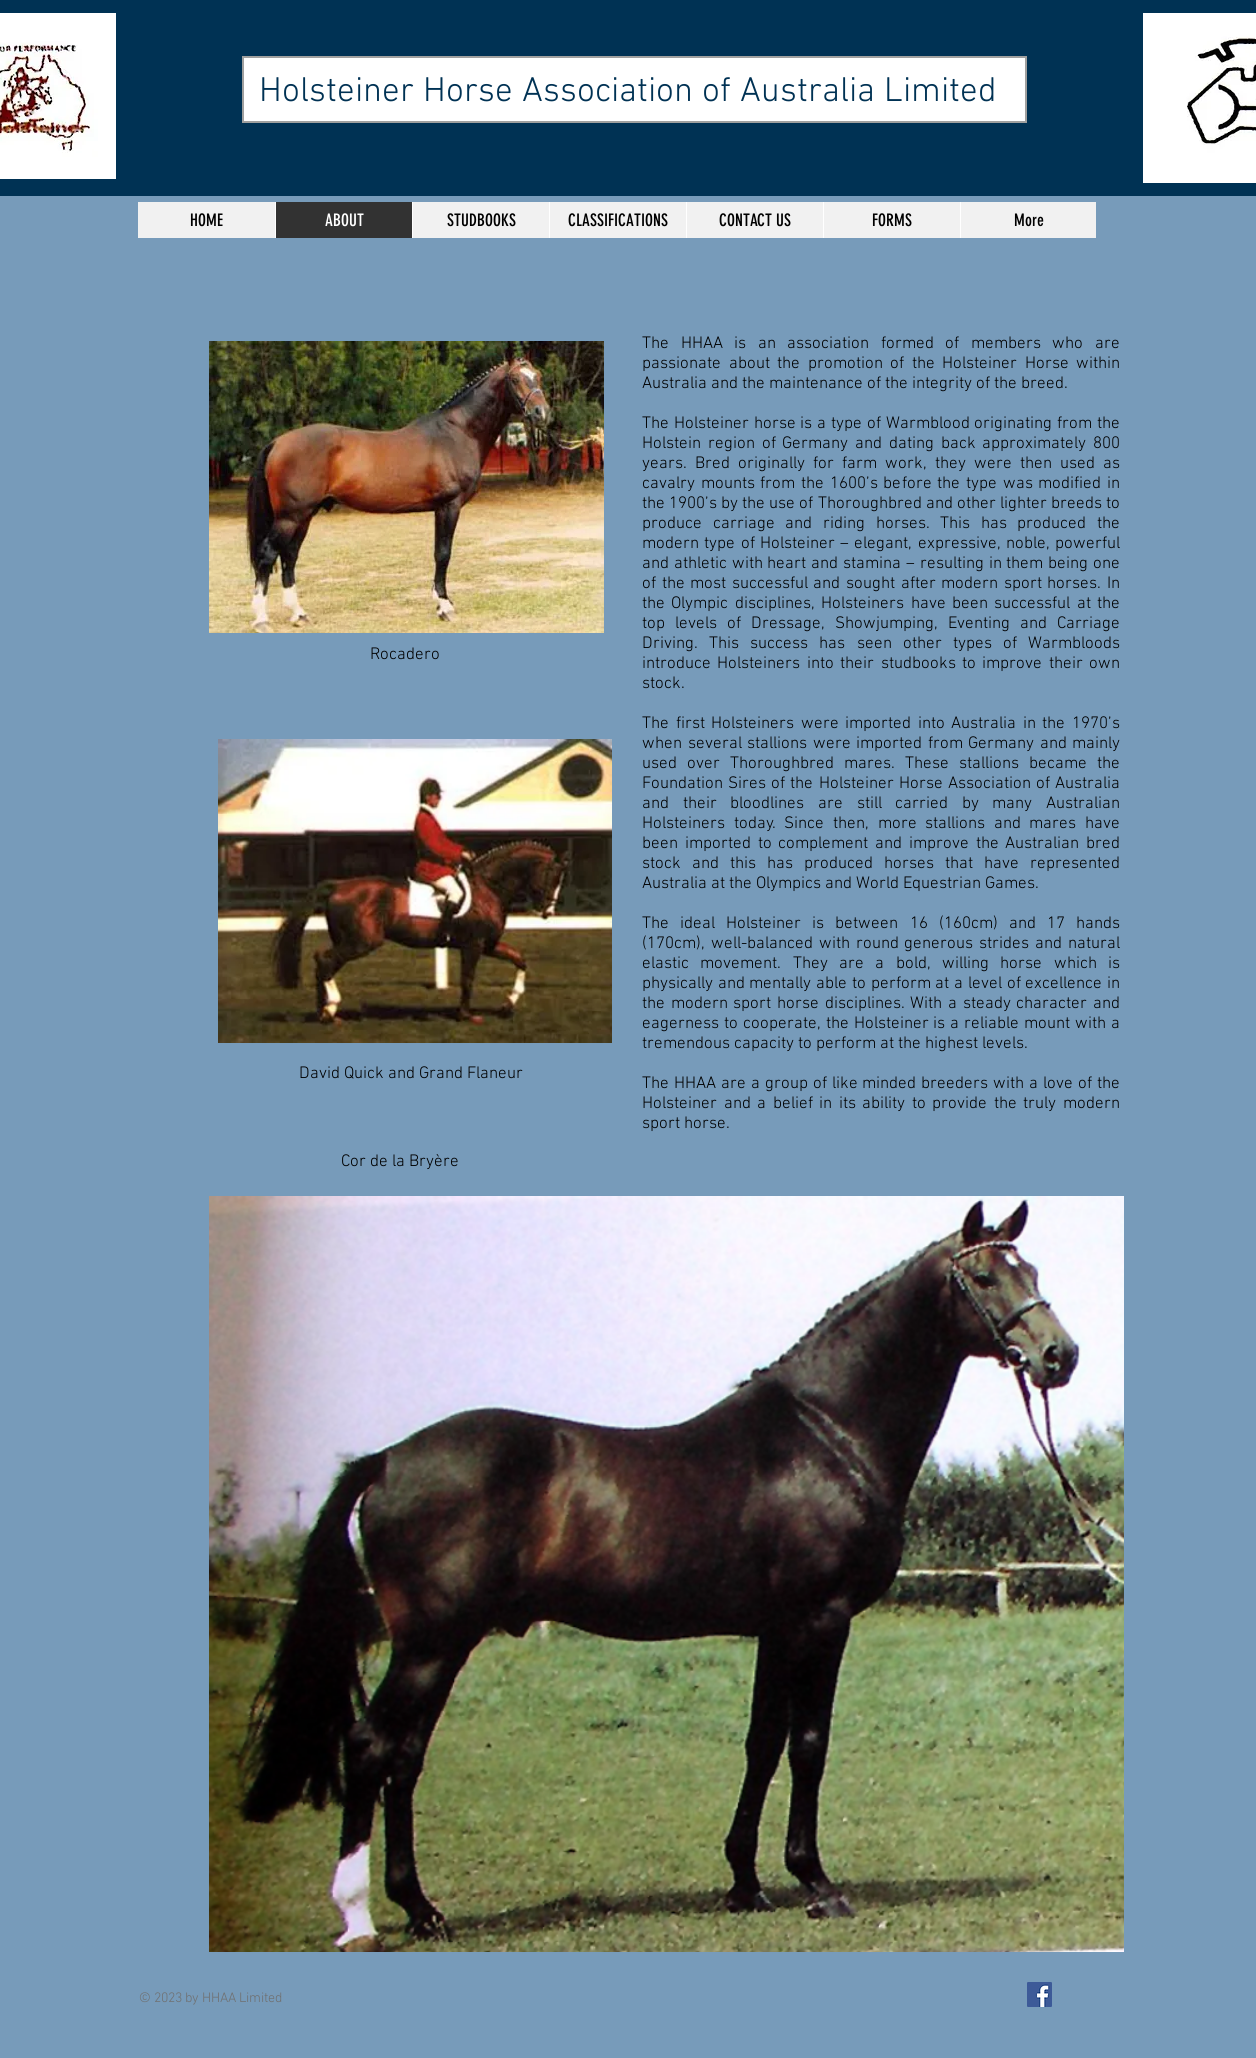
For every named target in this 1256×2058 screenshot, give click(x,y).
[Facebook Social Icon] (1039, 1994)
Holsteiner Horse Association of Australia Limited (628, 92)
